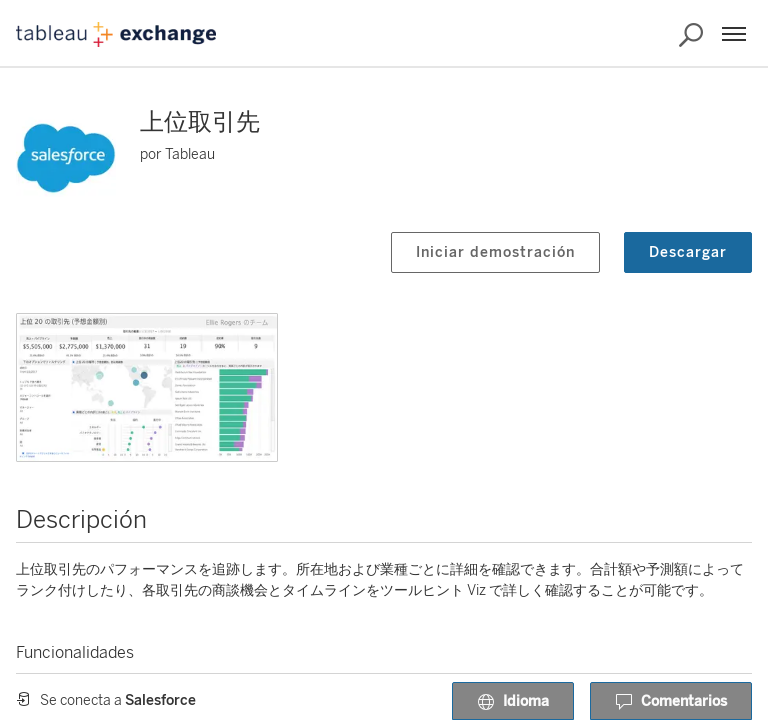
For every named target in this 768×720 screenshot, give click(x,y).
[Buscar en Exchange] (691, 35)
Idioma (513, 702)
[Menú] (734, 34)
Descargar (688, 252)
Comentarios (671, 702)
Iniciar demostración (495, 252)
